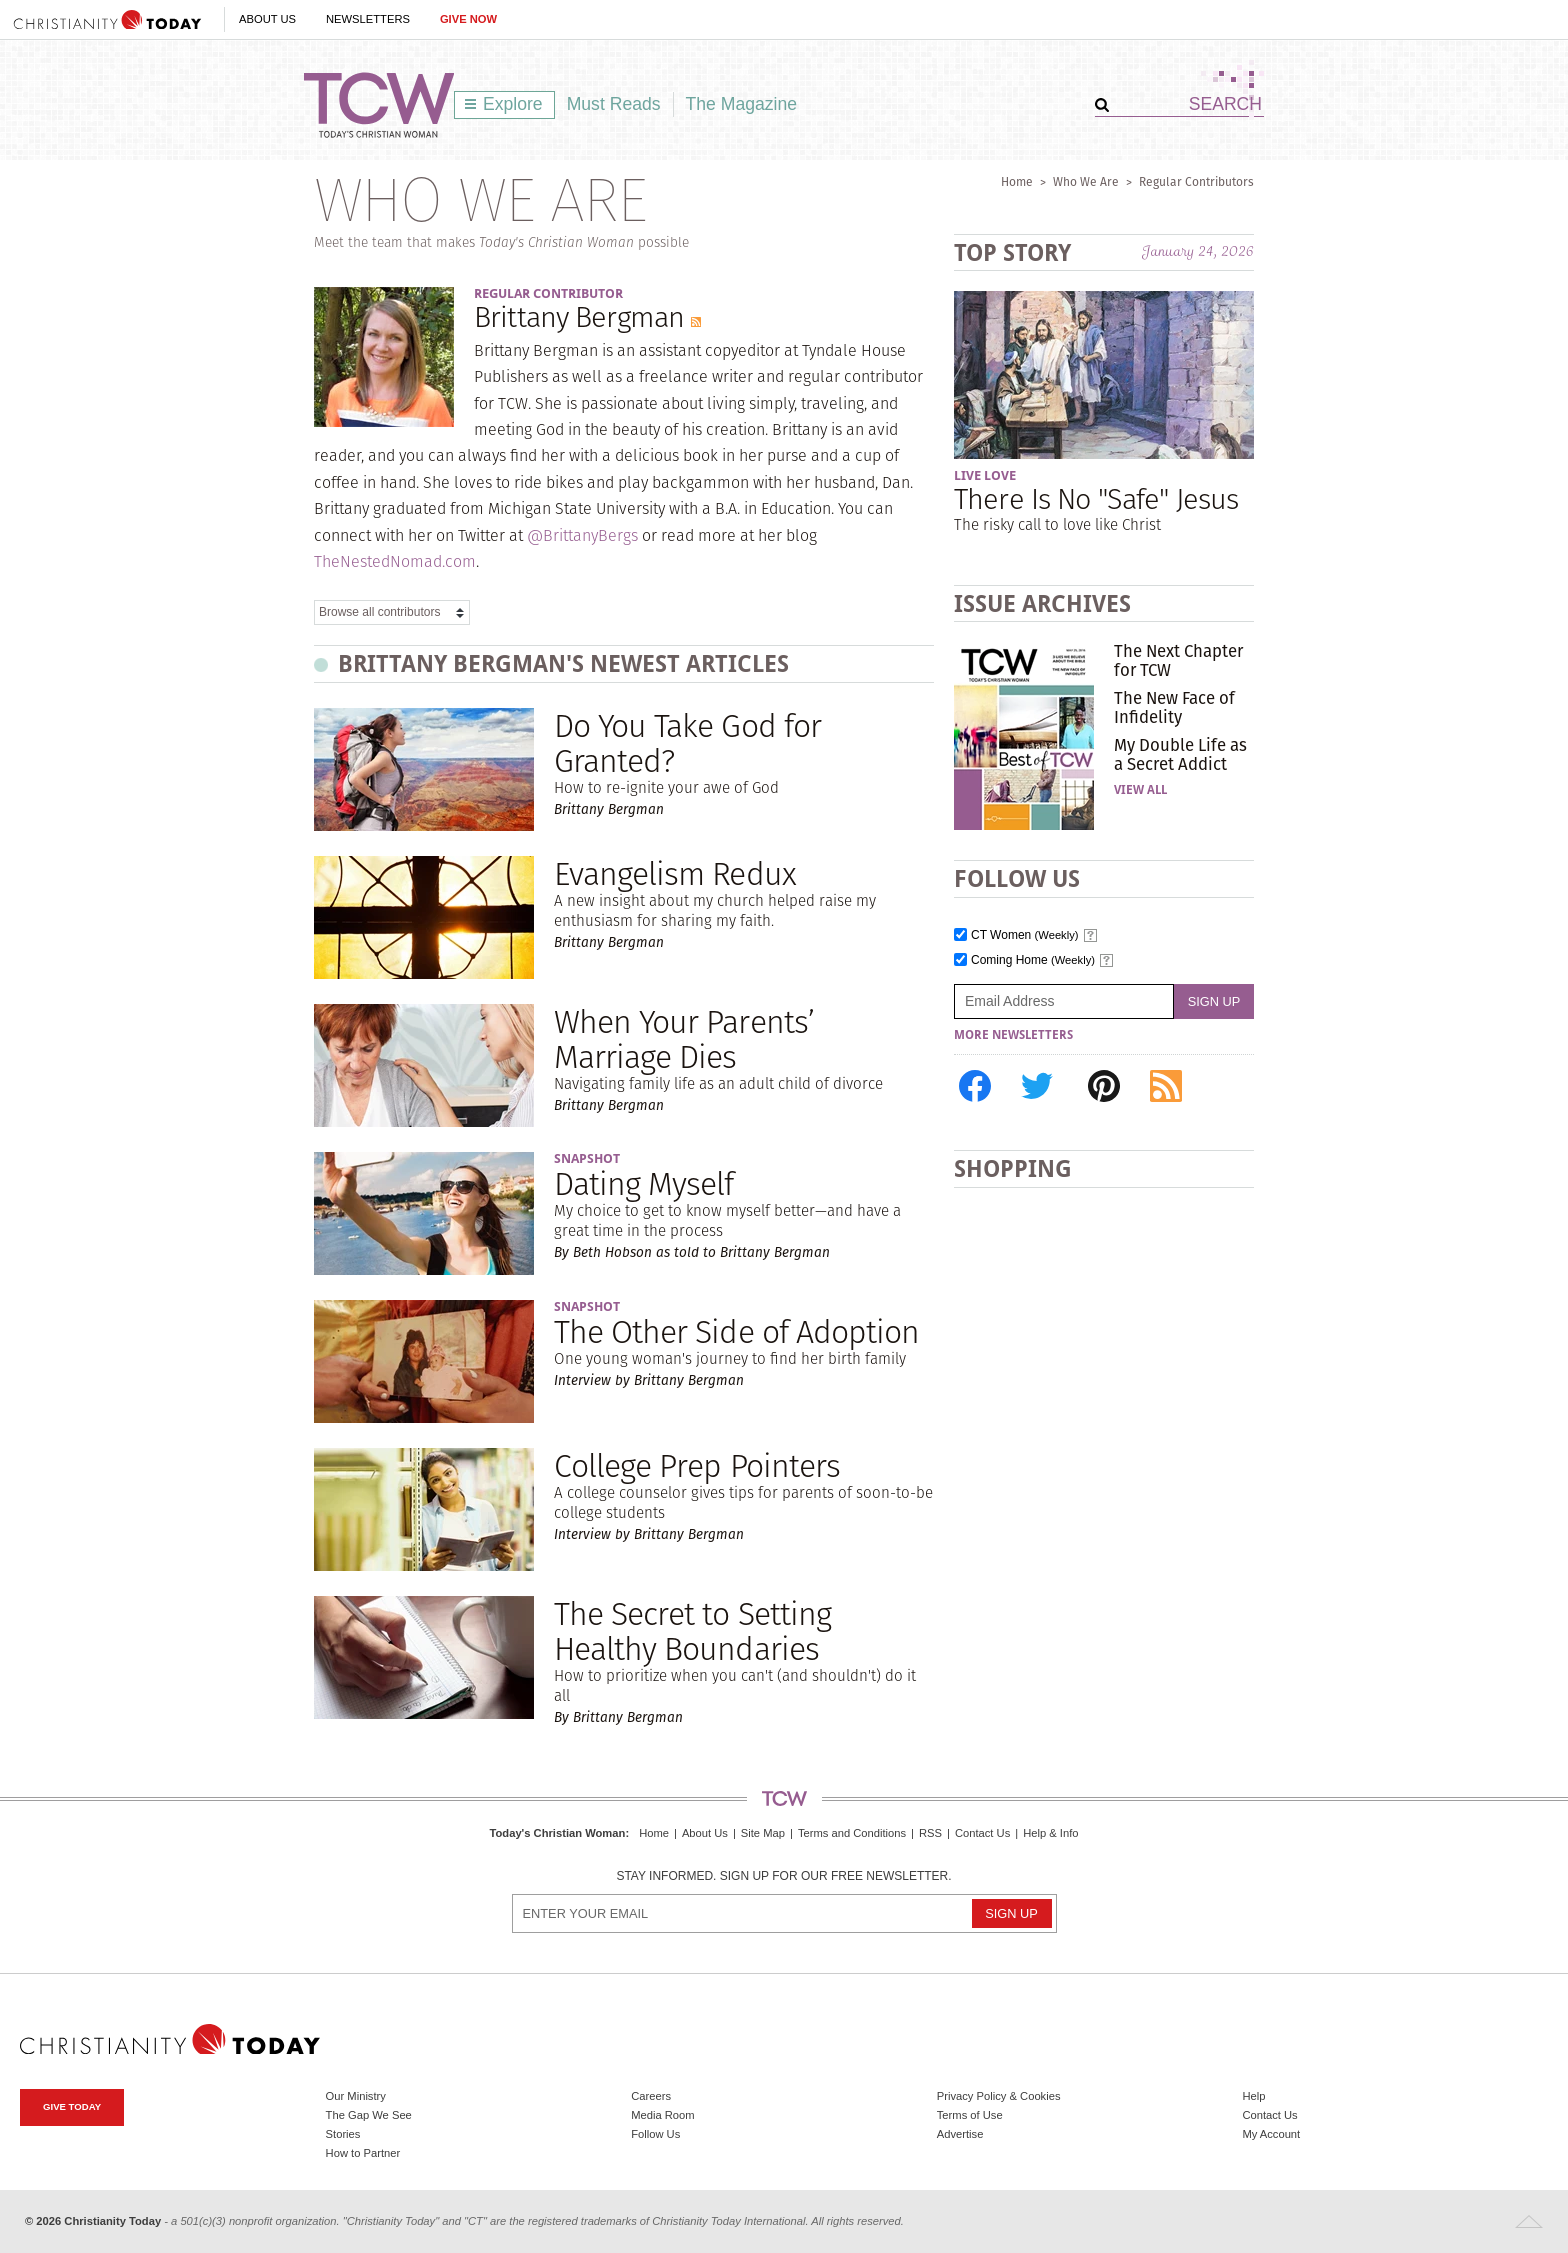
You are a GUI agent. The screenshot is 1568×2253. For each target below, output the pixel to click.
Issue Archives (1042, 603)
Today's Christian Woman (557, 1833)
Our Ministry (356, 2096)
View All (1140, 790)
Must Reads (614, 104)
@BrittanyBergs (582, 535)
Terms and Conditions (852, 1833)
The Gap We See (369, 2115)
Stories (343, 2134)
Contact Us (982, 1833)
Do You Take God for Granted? (687, 743)
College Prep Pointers (697, 1465)
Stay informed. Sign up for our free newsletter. (783, 1876)
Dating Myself (644, 1183)
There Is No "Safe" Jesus (1096, 498)
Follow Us (655, 2134)
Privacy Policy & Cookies (999, 2096)
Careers (651, 2096)
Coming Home (1033, 960)
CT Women (1025, 935)
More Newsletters (1013, 1035)
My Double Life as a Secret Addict (1180, 754)
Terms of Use (970, 2115)
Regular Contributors (1196, 181)
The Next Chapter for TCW (1178, 660)
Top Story (1012, 252)
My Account (1271, 2134)
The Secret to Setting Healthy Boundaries (692, 1631)
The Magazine (742, 104)
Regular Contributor (548, 293)
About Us (267, 19)
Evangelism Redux (675, 873)
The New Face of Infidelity (1174, 707)
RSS (930, 1833)
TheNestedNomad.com (395, 561)
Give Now (468, 19)
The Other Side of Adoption (736, 1331)
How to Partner (363, 2153)
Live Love (985, 475)
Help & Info (1050, 1833)
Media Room (662, 2115)
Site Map (763, 1833)
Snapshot (587, 1158)
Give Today (72, 2106)
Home (1017, 181)
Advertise (960, 2134)
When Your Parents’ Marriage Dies (684, 1039)
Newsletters (368, 19)
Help (1253, 2096)
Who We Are (1086, 181)
